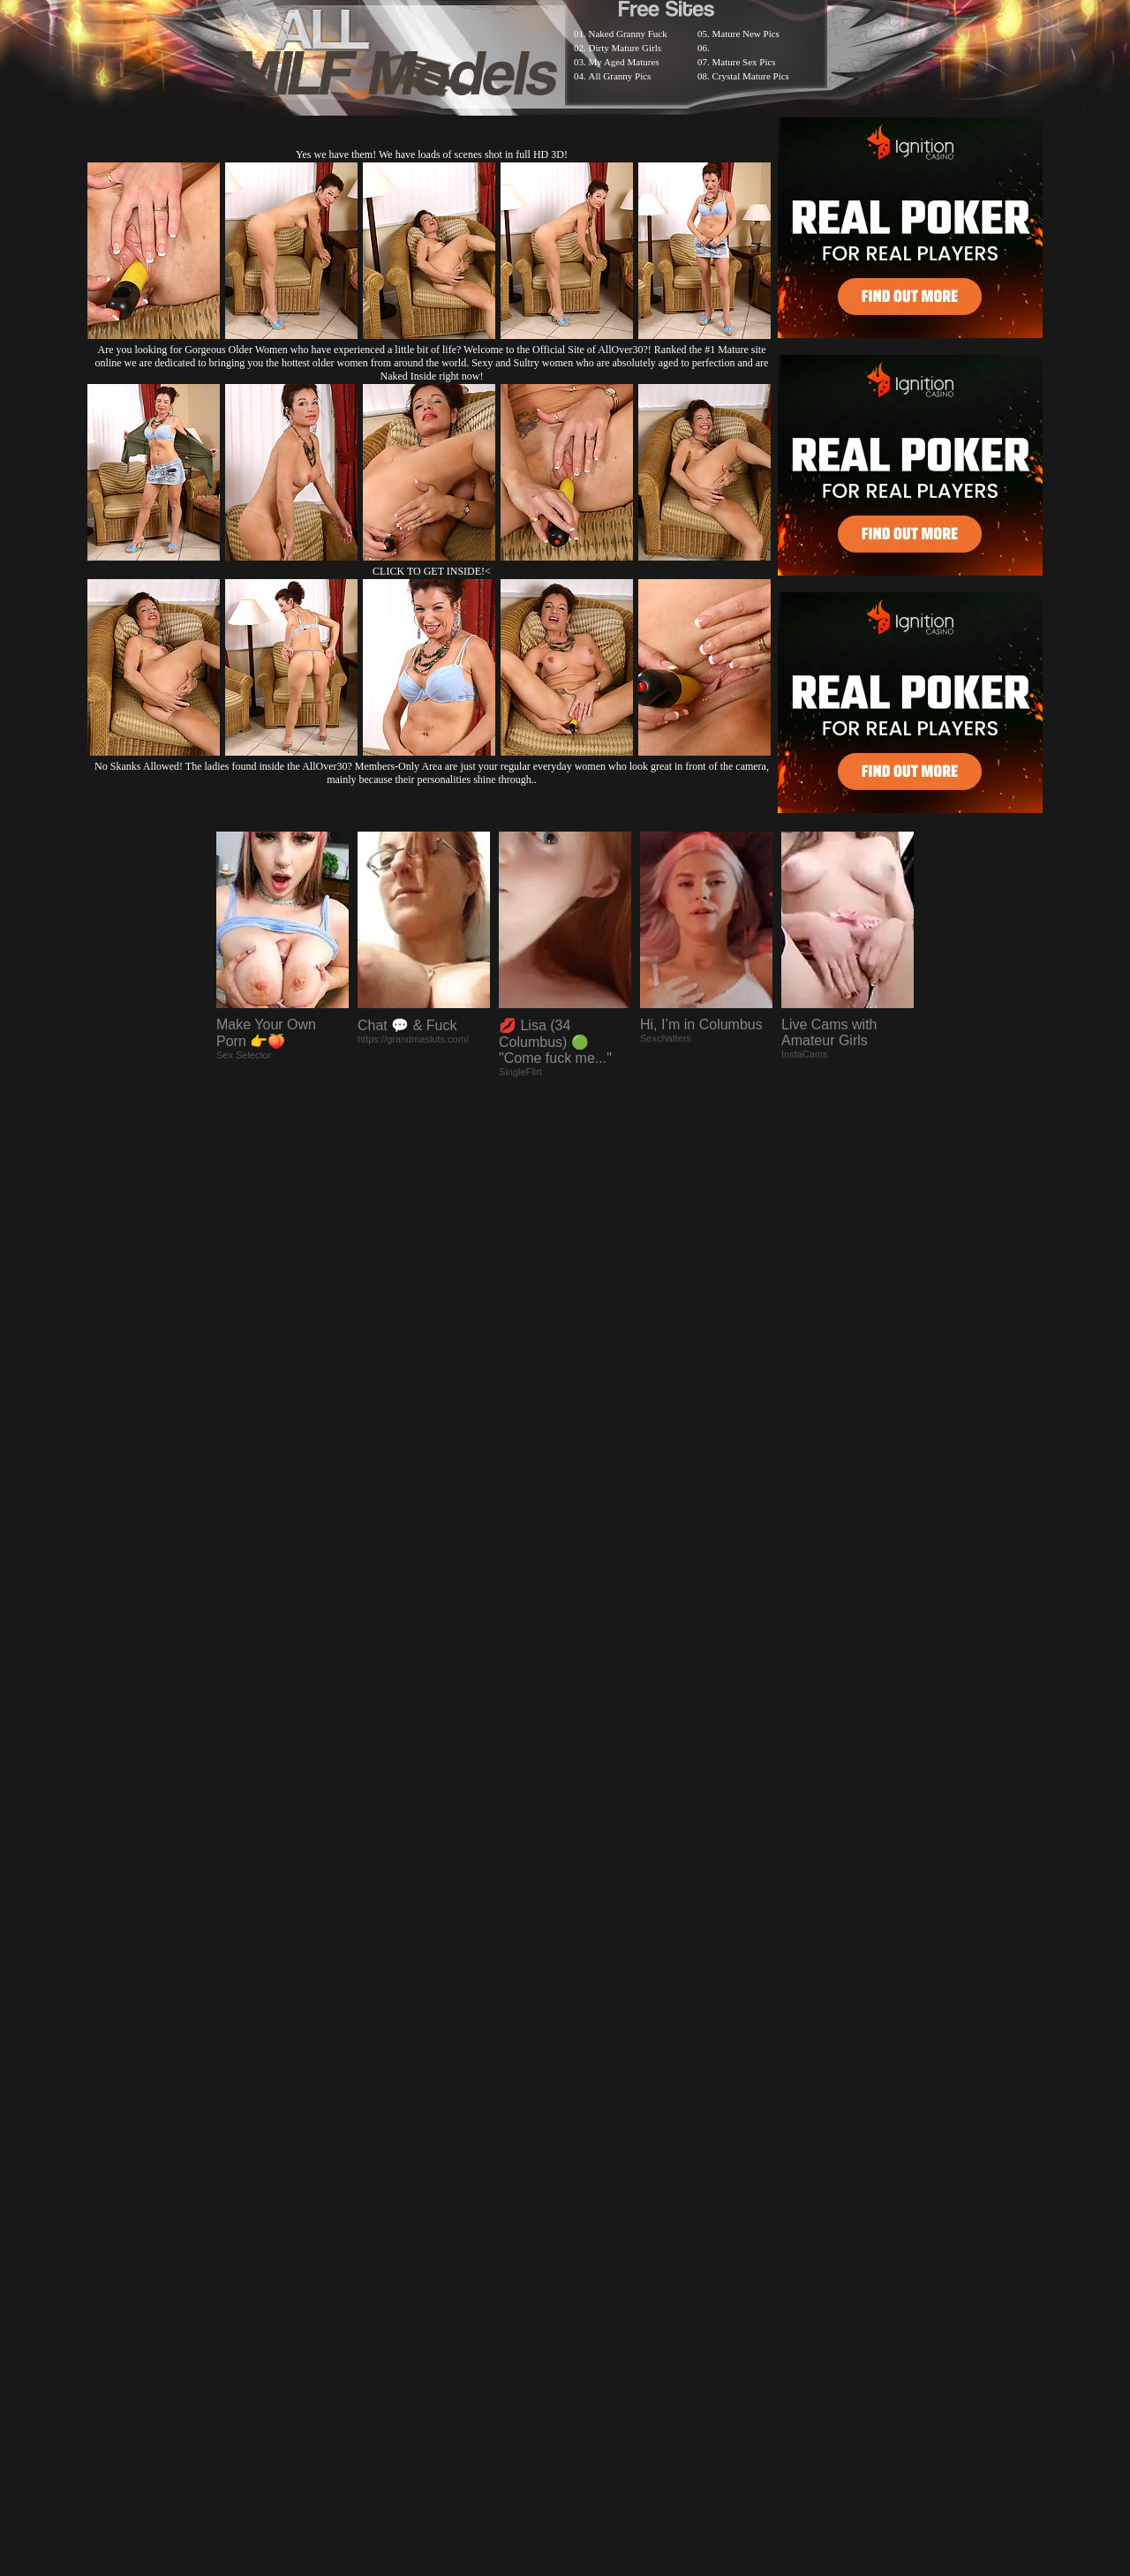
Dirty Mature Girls (625, 47)
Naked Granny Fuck (628, 33)
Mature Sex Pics (744, 61)
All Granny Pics (620, 76)
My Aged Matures (624, 61)
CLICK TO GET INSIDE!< (432, 571)
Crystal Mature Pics (750, 76)
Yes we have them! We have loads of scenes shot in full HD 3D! (432, 154)
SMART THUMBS (596, 2116)
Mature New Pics (746, 33)
